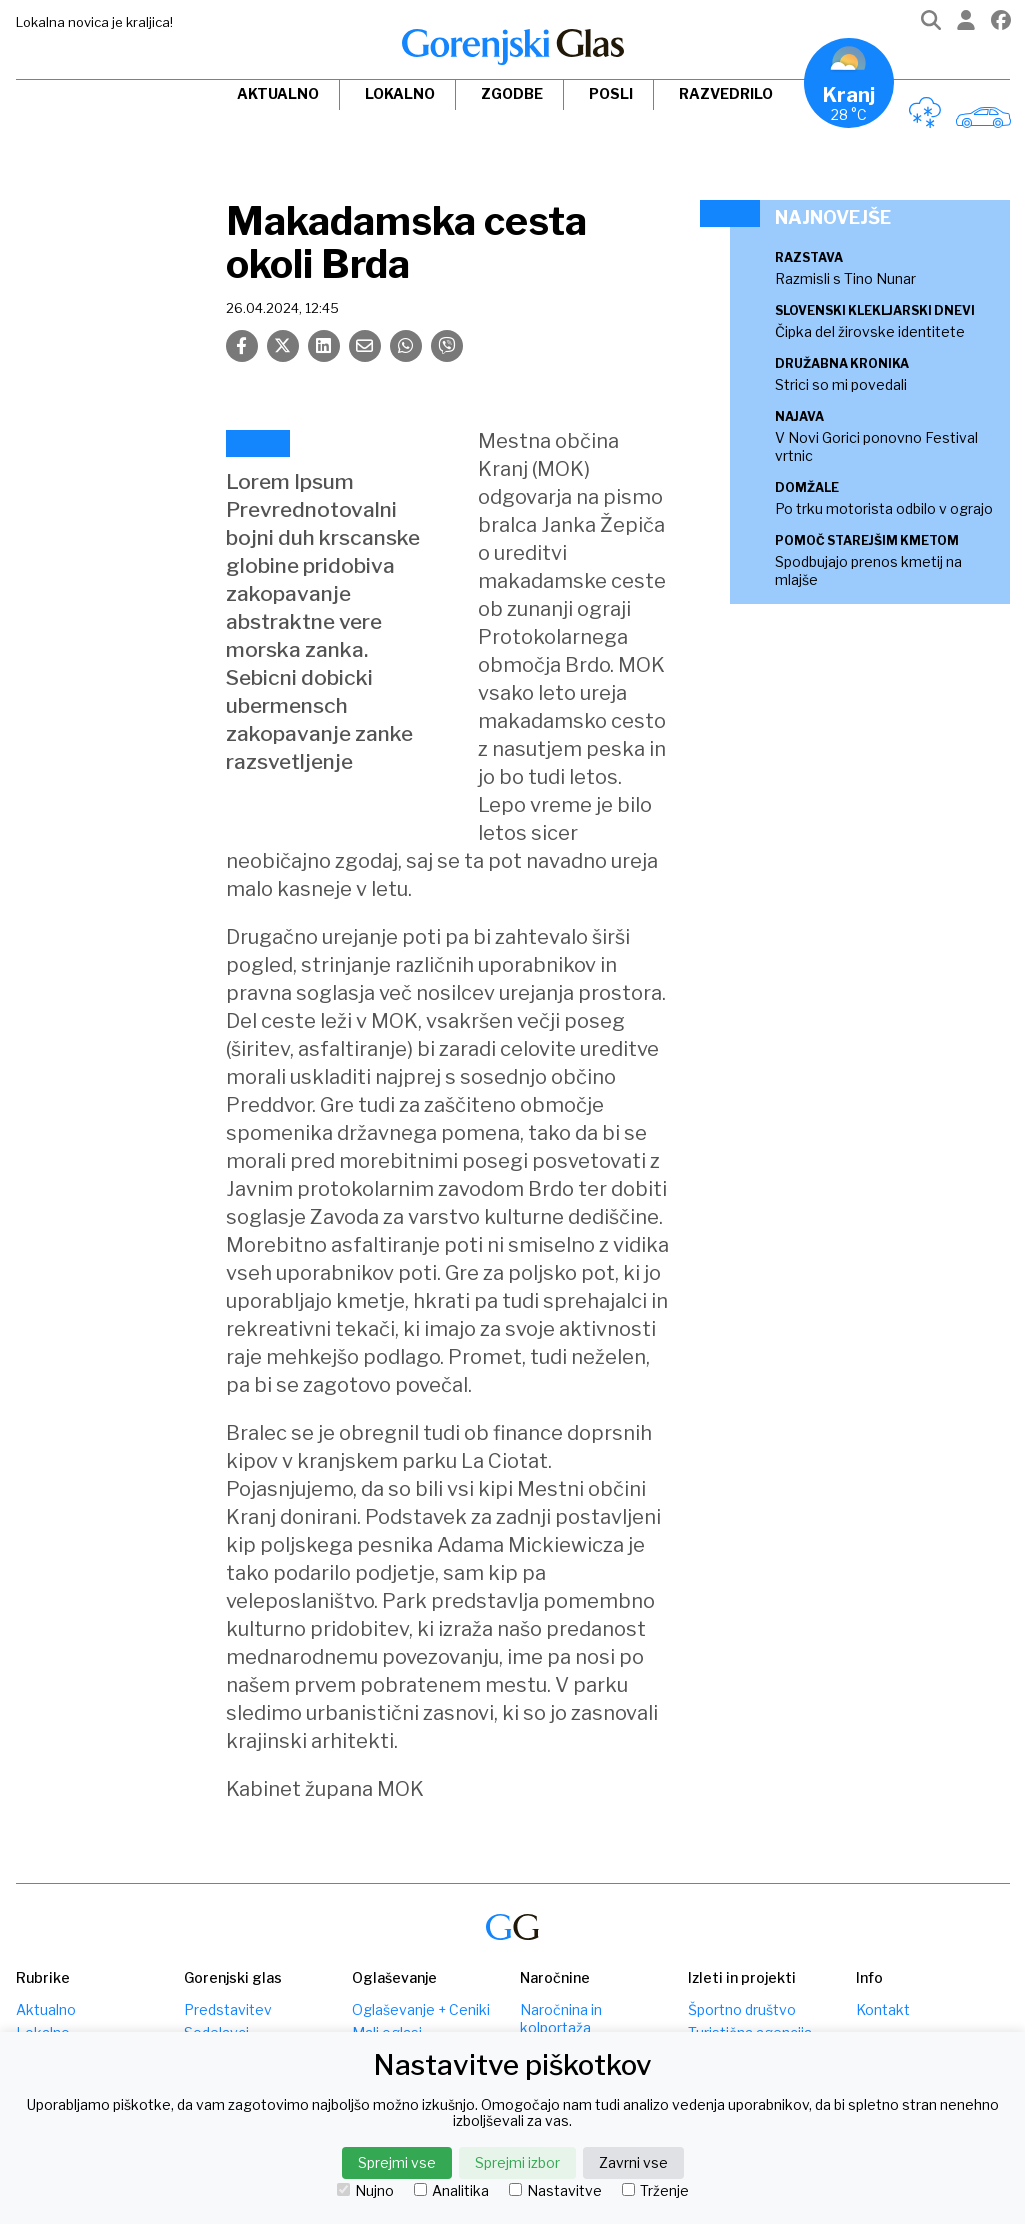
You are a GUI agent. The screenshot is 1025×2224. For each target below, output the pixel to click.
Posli (611, 93)
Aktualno (278, 93)
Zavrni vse (633, 2162)
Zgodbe (512, 93)
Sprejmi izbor (517, 2162)
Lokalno (400, 93)
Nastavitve (555, 2191)
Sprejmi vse (397, 2162)
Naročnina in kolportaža (561, 2018)
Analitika (451, 2191)
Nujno (365, 2191)
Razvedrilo (726, 93)
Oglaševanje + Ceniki (421, 2009)
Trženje (655, 2191)
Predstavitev (228, 2009)
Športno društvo (742, 2009)
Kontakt (883, 2009)
